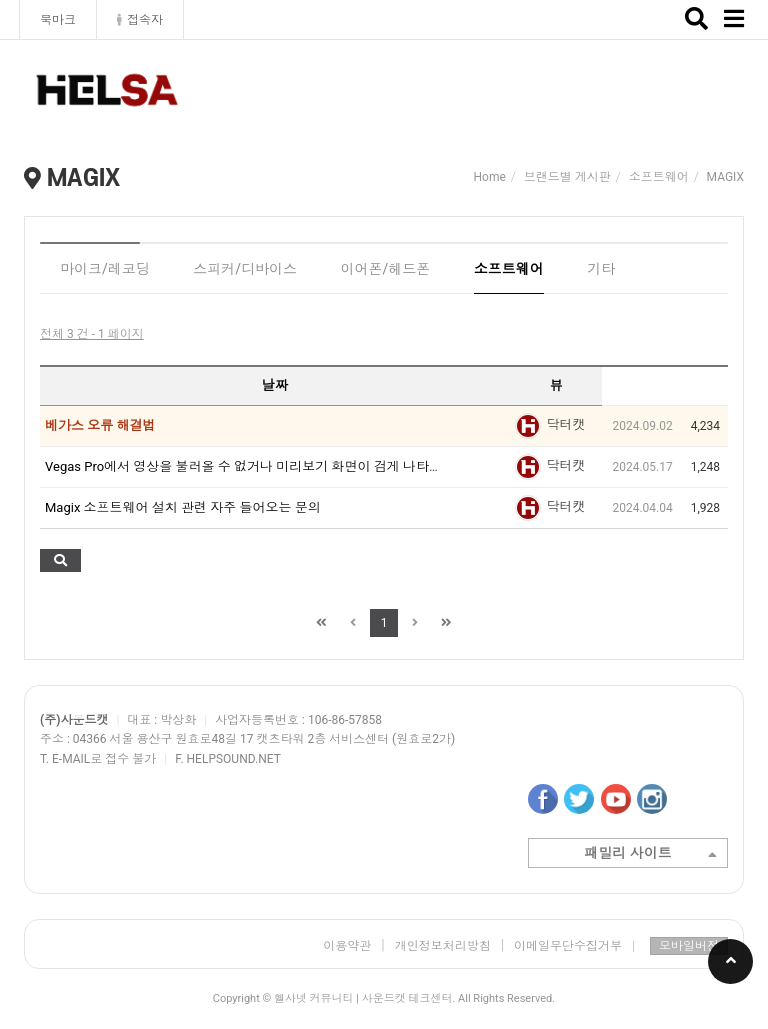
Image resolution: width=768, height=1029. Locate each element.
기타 (601, 269)
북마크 (58, 20)
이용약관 (347, 946)
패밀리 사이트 (650, 855)
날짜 (275, 385)
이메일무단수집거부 (574, 946)
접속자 (140, 20)
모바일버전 (689, 946)
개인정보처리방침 (443, 946)
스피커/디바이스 (245, 269)
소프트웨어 (509, 269)
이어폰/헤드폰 (386, 269)
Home (490, 177)
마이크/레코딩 (105, 269)
